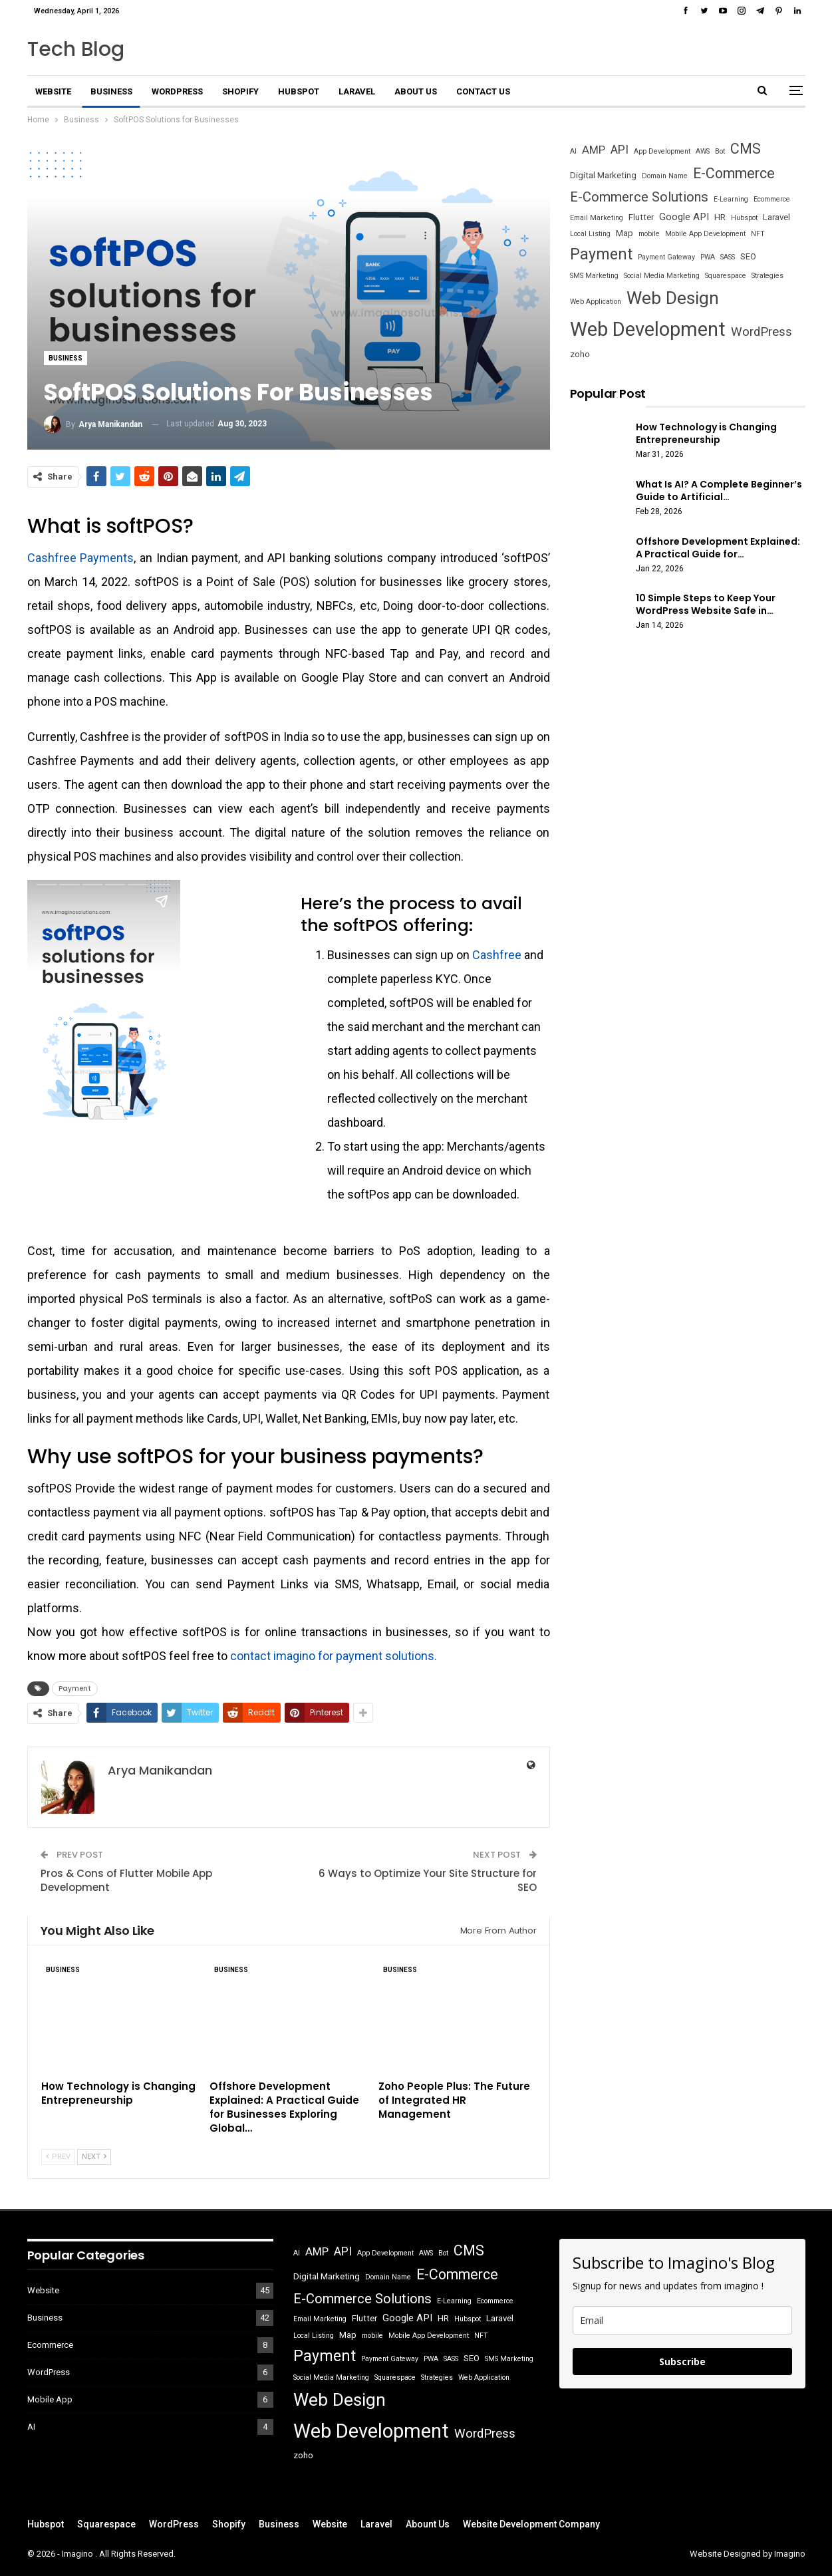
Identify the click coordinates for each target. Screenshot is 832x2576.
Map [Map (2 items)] (624, 233)
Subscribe (682, 2361)
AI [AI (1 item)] (573, 151)
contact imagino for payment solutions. (333, 1656)
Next (94, 2156)
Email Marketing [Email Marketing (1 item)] (596, 218)
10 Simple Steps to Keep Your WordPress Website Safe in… (705, 604)
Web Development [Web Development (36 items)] (648, 329)
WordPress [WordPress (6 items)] (761, 332)
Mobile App (49, 2399)
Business (111, 91)
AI (31, 2427)
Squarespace (106, 2524)
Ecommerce (50, 2345)
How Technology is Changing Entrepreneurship (706, 433)
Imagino (78, 2554)
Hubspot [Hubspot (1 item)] (744, 218)
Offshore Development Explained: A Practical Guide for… (718, 548)
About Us (415, 91)
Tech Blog (75, 49)
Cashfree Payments (80, 558)
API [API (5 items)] (619, 149)
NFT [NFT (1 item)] (758, 233)
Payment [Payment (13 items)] (601, 254)
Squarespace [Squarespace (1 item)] (725, 275)
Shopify (240, 91)
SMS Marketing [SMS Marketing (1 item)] (594, 275)
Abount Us (428, 2524)
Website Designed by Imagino (747, 2554)
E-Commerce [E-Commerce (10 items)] (734, 173)
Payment (75, 1688)
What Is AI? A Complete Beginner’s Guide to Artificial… (719, 490)
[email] (682, 2320)
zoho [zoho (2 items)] (580, 354)
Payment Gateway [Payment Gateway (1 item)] (666, 257)
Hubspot (298, 91)
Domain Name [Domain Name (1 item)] (665, 176)
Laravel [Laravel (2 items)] (776, 217)
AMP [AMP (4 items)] (593, 150)
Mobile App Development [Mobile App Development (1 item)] (705, 233)
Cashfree (496, 955)
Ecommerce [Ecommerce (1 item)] (772, 199)
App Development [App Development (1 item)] (662, 151)
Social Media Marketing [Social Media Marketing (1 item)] (662, 275)
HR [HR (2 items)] (720, 217)
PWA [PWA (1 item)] (707, 257)
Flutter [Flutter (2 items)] (641, 217)
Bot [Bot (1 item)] (720, 151)
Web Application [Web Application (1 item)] (595, 301)
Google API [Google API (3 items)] (684, 217)
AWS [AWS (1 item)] (703, 151)
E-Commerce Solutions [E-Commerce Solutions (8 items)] (639, 197)
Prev (58, 2156)
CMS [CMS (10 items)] (745, 148)
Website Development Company (531, 2524)
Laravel (357, 91)
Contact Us (483, 91)
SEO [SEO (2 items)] (748, 256)
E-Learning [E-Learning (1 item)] (731, 199)
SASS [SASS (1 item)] (727, 257)
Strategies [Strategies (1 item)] (767, 275)
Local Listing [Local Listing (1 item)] (590, 233)
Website (53, 91)
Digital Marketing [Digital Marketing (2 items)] (603, 175)
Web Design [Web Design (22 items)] (672, 298)
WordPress (177, 91)
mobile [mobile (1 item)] (649, 233)
